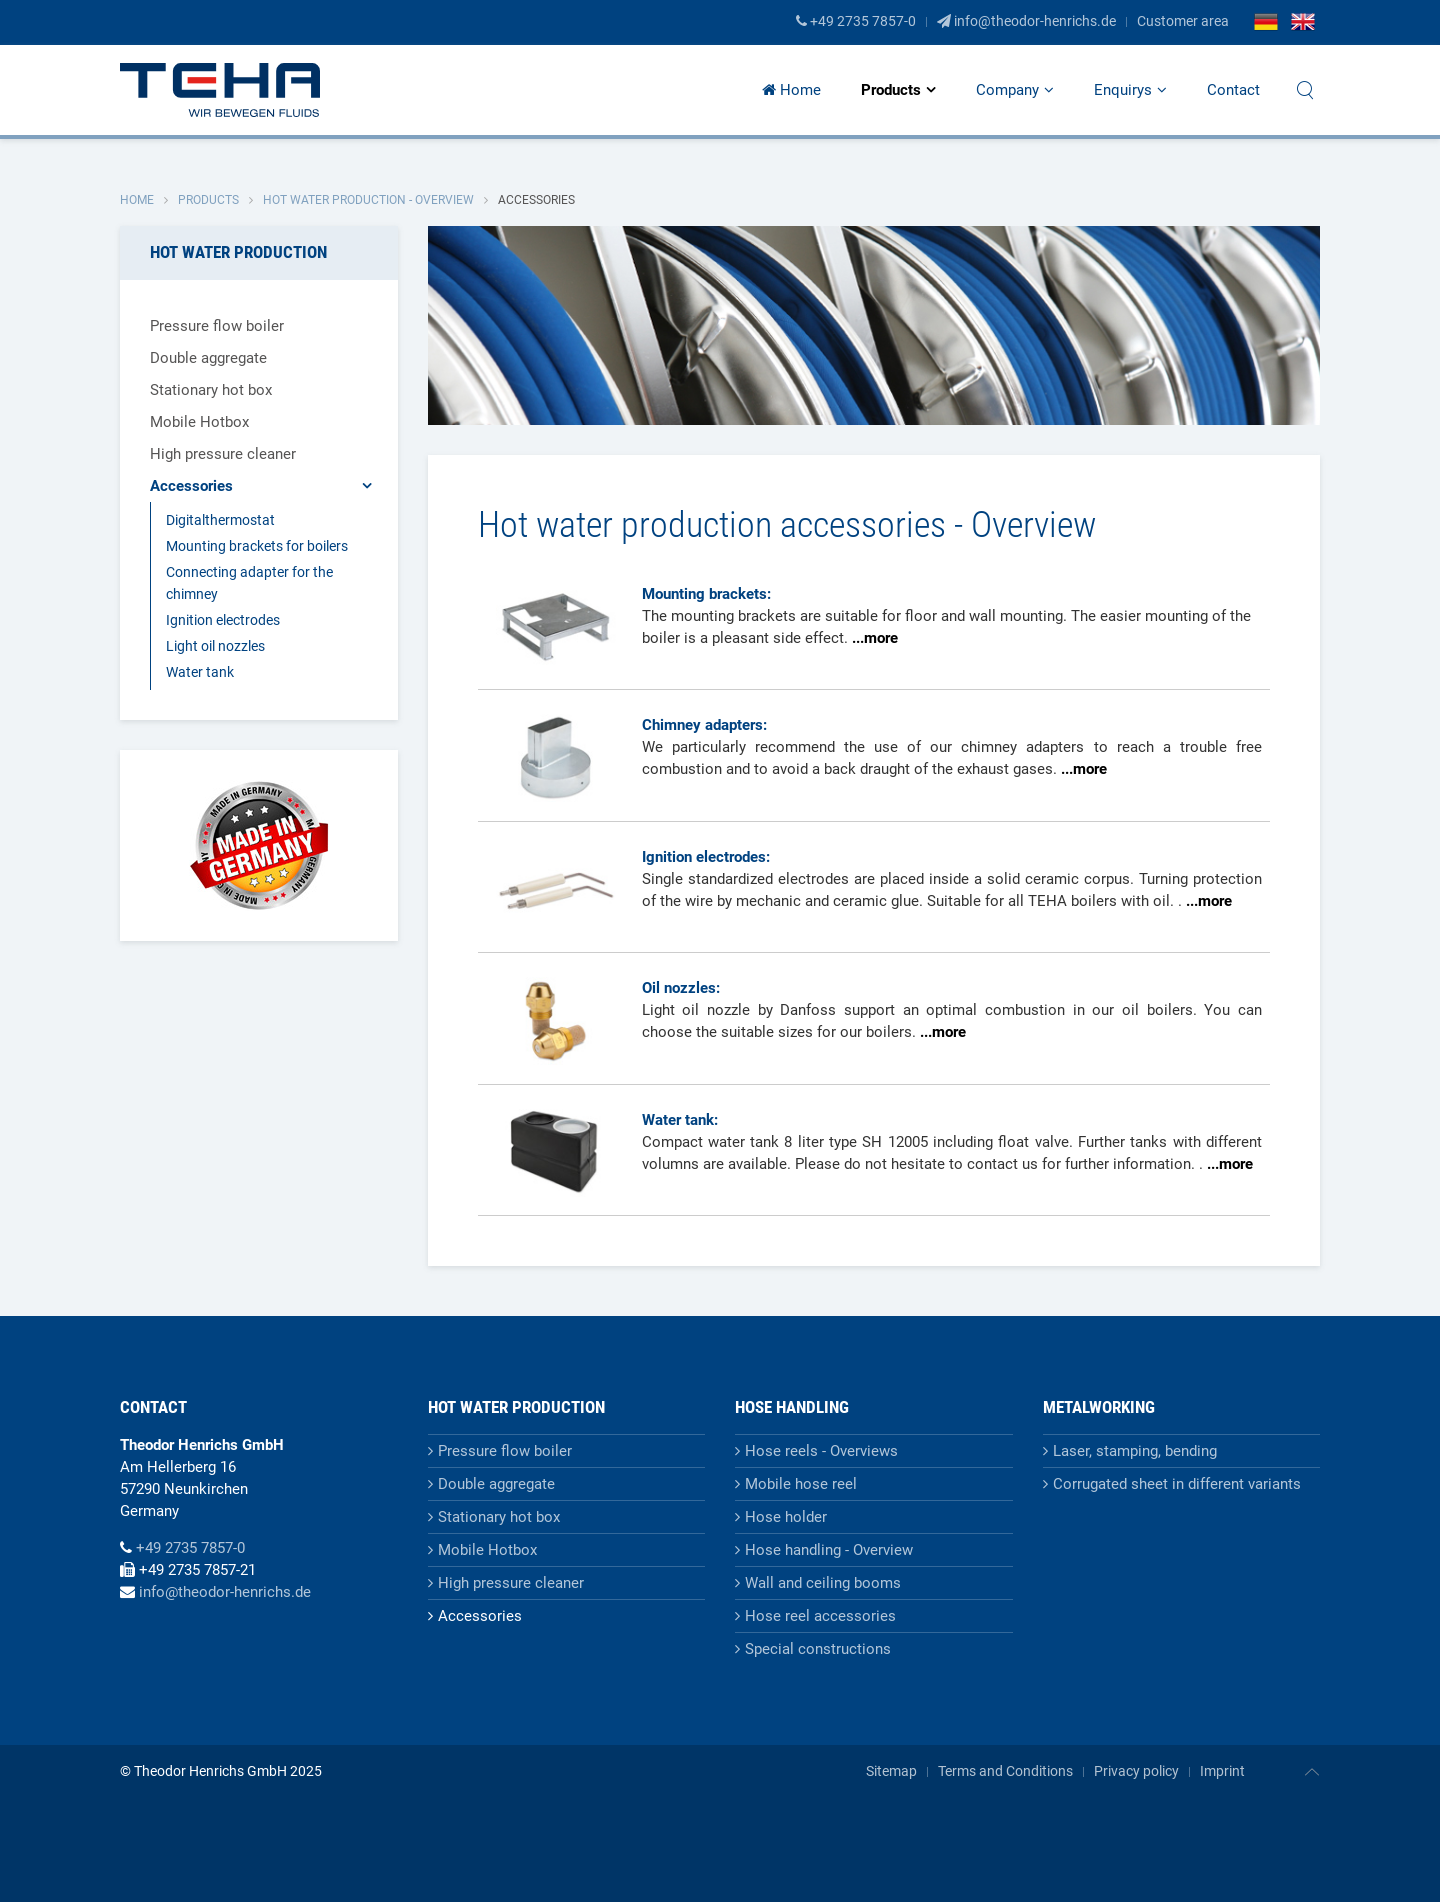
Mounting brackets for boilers (257, 546)
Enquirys (1123, 90)
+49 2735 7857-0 (856, 21)
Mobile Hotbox (199, 422)
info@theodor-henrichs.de (1026, 21)
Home (791, 90)
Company (1007, 90)
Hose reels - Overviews (821, 1451)
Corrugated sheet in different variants (1177, 1484)
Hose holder (786, 1517)
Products (891, 90)
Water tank (200, 672)
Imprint (1222, 1771)
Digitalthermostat (220, 520)
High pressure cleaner (223, 454)
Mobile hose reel (801, 1484)
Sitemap (891, 1771)
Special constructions (818, 1649)
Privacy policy (1136, 1771)
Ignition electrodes (223, 620)
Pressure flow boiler (217, 326)
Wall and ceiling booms (823, 1583)
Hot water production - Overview (368, 200)
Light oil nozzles (215, 646)
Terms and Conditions (1005, 1771)
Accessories (191, 486)
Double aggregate (208, 358)
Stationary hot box (211, 390)
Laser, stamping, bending (1135, 1451)
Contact (1233, 90)
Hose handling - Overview (829, 1550)
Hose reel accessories (820, 1616)
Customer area (1183, 21)
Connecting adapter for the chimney (249, 583)
